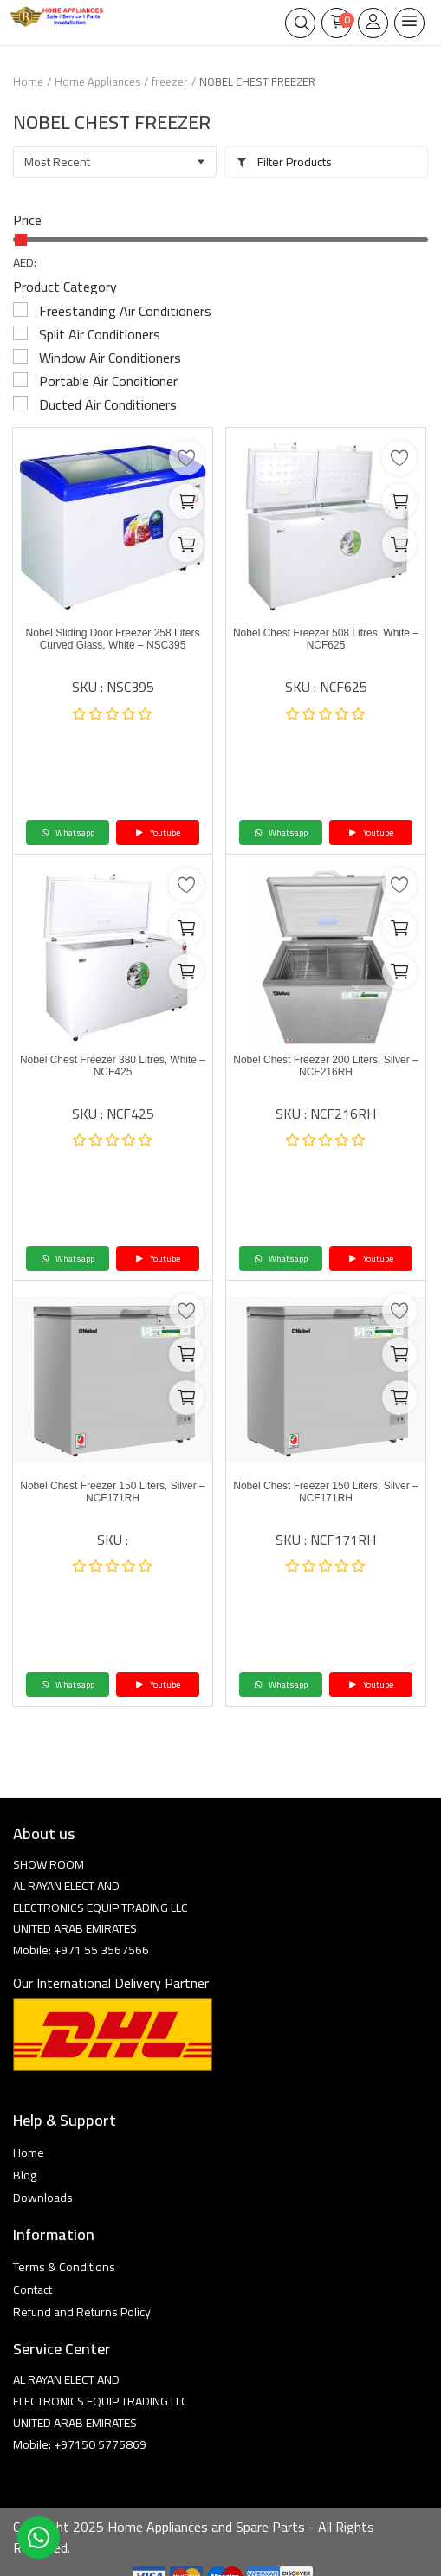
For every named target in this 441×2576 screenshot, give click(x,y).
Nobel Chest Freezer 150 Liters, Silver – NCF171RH (112, 1492)
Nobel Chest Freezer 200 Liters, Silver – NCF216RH (325, 1066)
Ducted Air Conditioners (108, 404)
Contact (32, 2289)
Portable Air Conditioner (108, 381)
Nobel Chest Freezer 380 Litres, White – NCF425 (112, 1066)
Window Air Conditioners (110, 357)
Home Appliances (97, 81)
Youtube (157, 832)
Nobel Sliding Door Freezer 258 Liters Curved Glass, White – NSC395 (113, 639)
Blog (24, 2175)
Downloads (43, 2197)
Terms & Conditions (64, 2267)
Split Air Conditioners (99, 334)
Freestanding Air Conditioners (125, 311)
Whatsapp (67, 832)
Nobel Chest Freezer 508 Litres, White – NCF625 (325, 639)
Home (28, 81)
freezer (170, 81)
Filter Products (284, 162)
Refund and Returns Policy (82, 2312)
